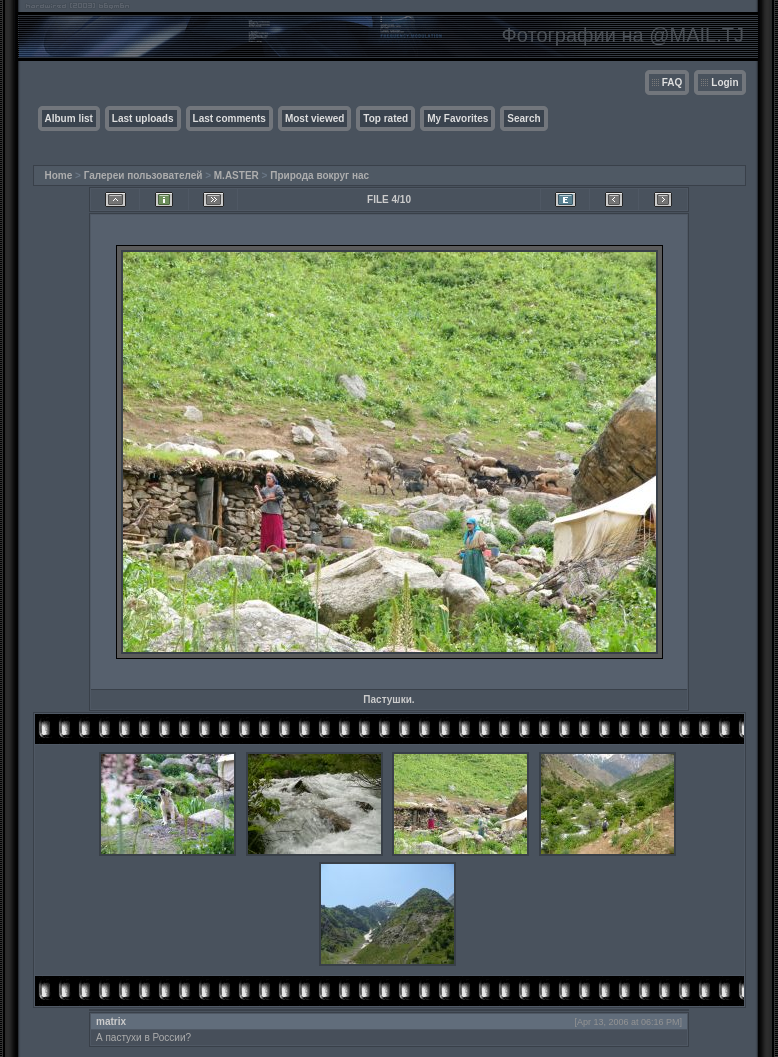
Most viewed (314, 118)
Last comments (229, 118)
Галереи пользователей (143, 175)
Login (724, 82)
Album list (69, 118)
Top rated (385, 118)
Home (59, 175)
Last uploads (143, 118)
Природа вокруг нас (319, 175)
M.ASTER (236, 175)
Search (523, 118)
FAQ (672, 82)
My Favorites (457, 118)
